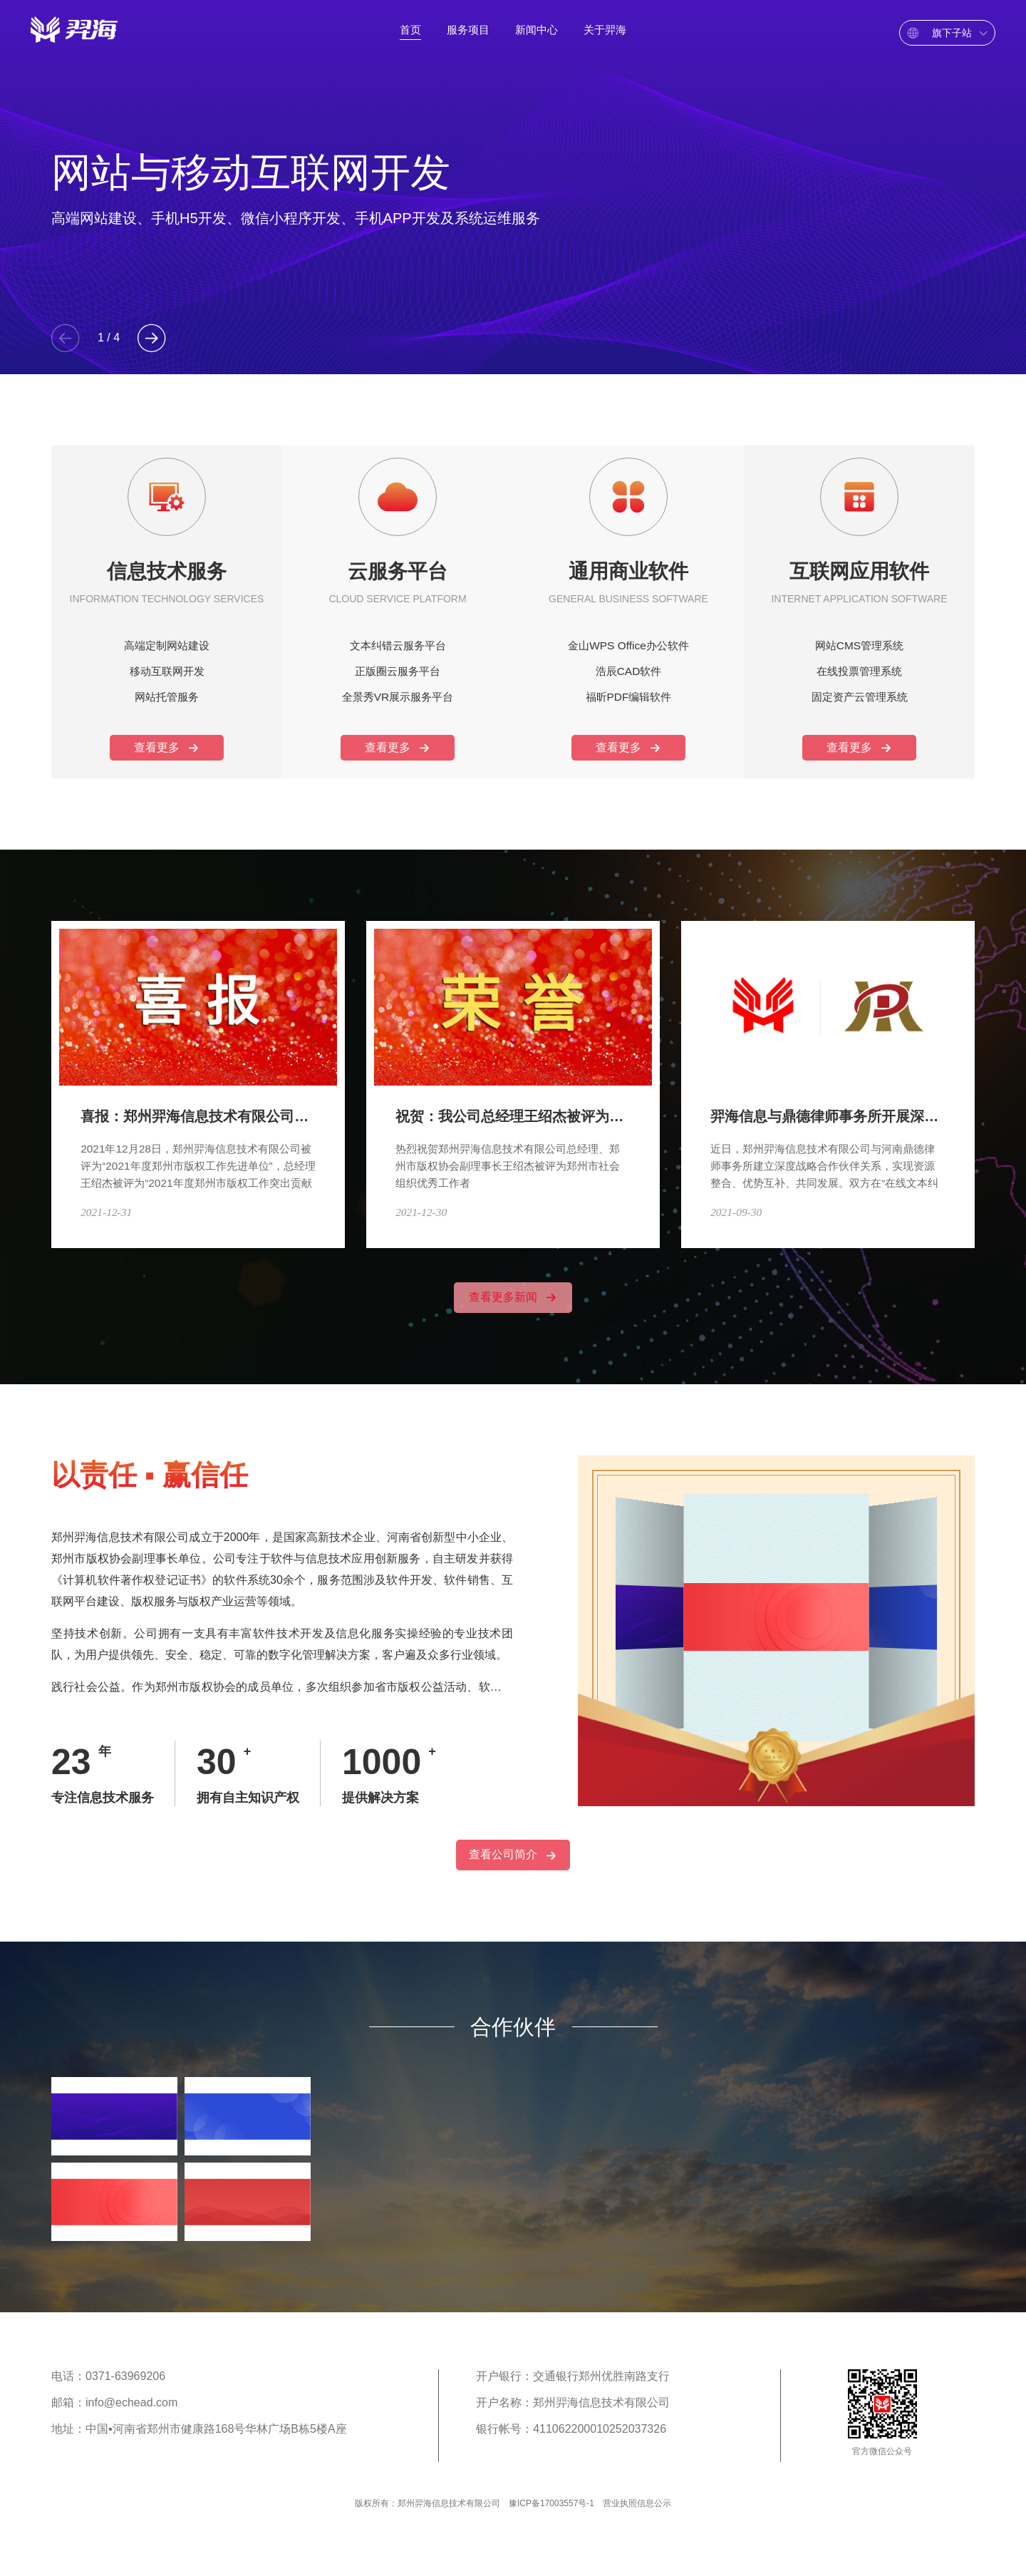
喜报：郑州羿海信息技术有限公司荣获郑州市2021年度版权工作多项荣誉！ (309, 1101)
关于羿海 (605, 35)
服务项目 (468, 35)
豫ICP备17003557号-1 (551, 2525)
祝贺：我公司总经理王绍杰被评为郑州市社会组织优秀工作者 (580, 1101)
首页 (410, 35)
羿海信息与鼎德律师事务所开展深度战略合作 (845, 1101)
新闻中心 (536, 35)
